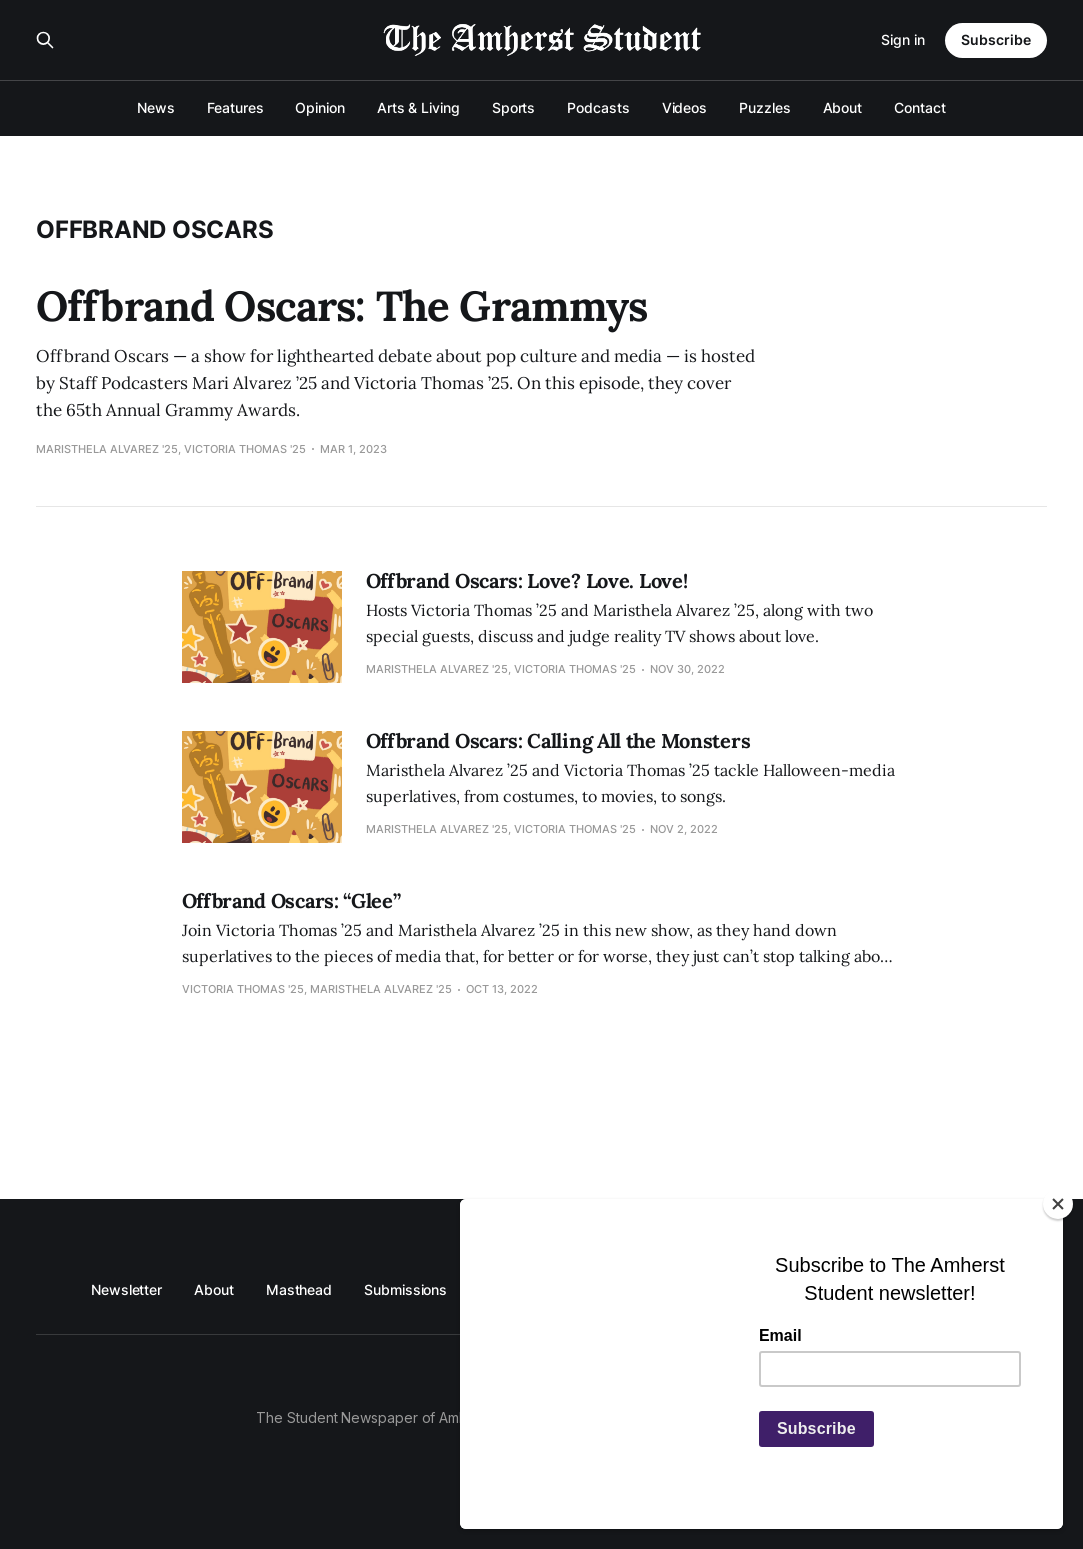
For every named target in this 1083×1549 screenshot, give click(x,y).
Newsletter (126, 1289)
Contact (919, 107)
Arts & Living (418, 107)
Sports (514, 107)
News (156, 107)
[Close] (1058, 1204)
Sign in (903, 39)
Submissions (405, 1289)
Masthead (299, 1289)
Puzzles (764, 107)
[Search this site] (45, 40)
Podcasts (598, 107)
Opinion (319, 107)
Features (235, 107)
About (843, 107)
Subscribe (996, 39)
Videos (685, 107)
